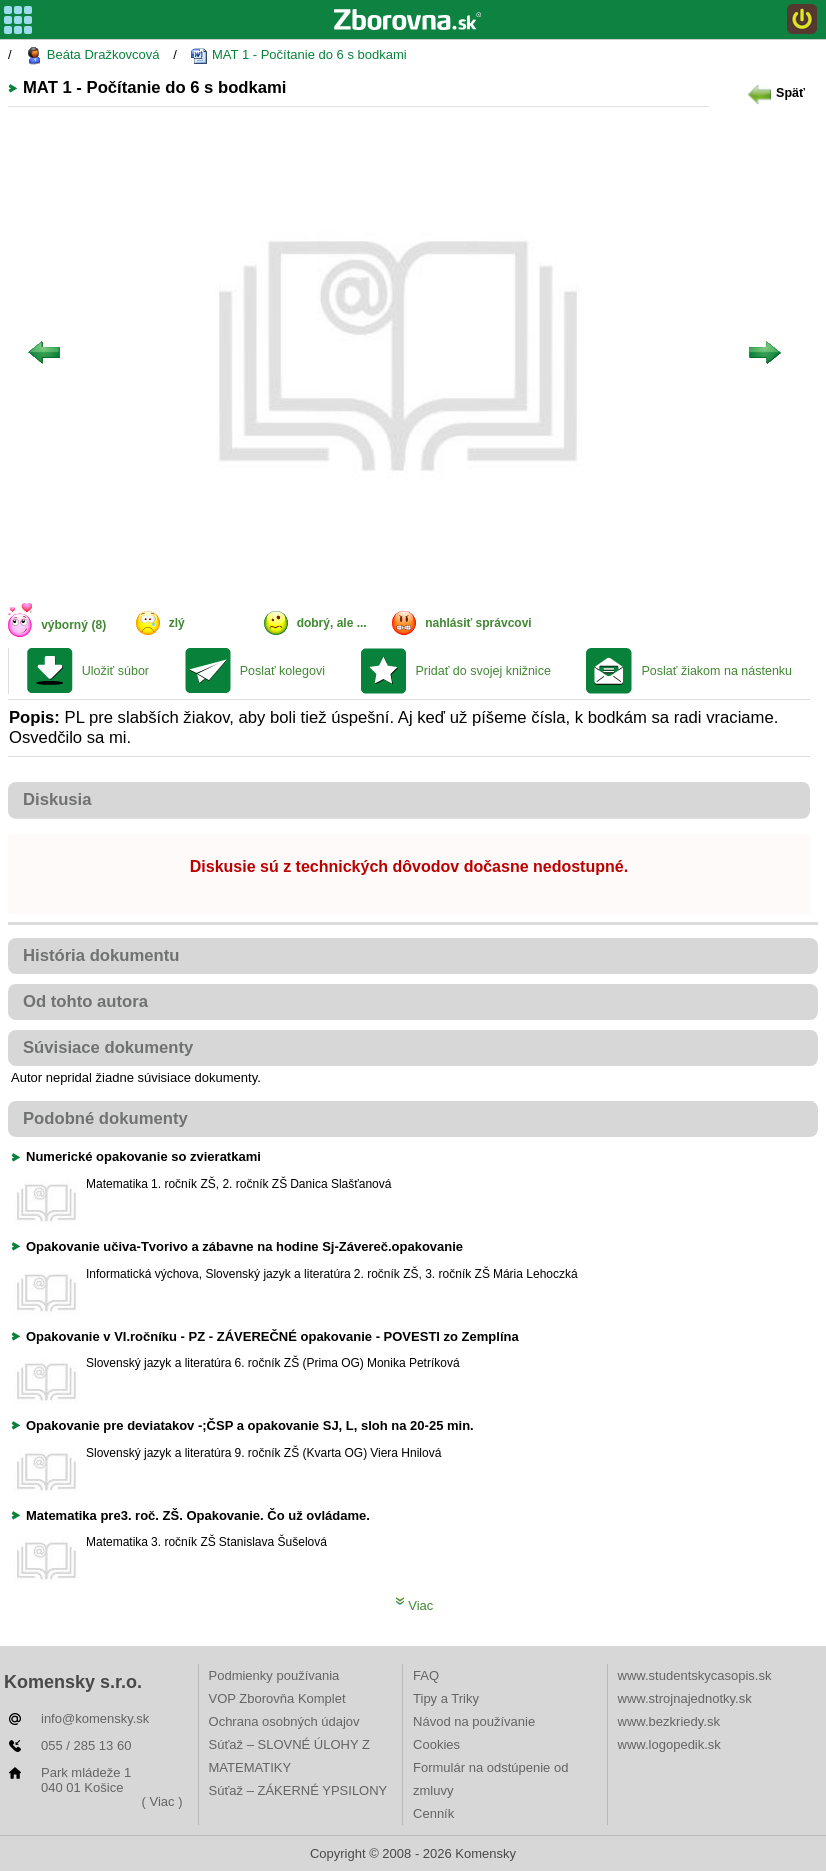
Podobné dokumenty (105, 1118)
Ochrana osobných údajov (284, 1721)
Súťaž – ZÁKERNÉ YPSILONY (298, 1790)
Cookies (436, 1744)
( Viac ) (162, 1801)
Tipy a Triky (446, 1698)
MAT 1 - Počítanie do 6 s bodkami (298, 55)
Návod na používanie (474, 1721)
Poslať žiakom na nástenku (716, 671)
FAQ (426, 1675)
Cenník (433, 1813)
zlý (177, 623)
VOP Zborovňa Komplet (277, 1698)
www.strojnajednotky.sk (685, 1698)
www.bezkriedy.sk (669, 1721)
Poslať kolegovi (282, 671)
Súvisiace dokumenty (108, 1047)
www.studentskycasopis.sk (695, 1675)
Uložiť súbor (115, 671)
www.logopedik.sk (669, 1744)
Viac (414, 1605)
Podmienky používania (274, 1675)
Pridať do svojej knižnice (483, 671)
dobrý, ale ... (332, 623)
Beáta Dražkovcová (92, 55)
